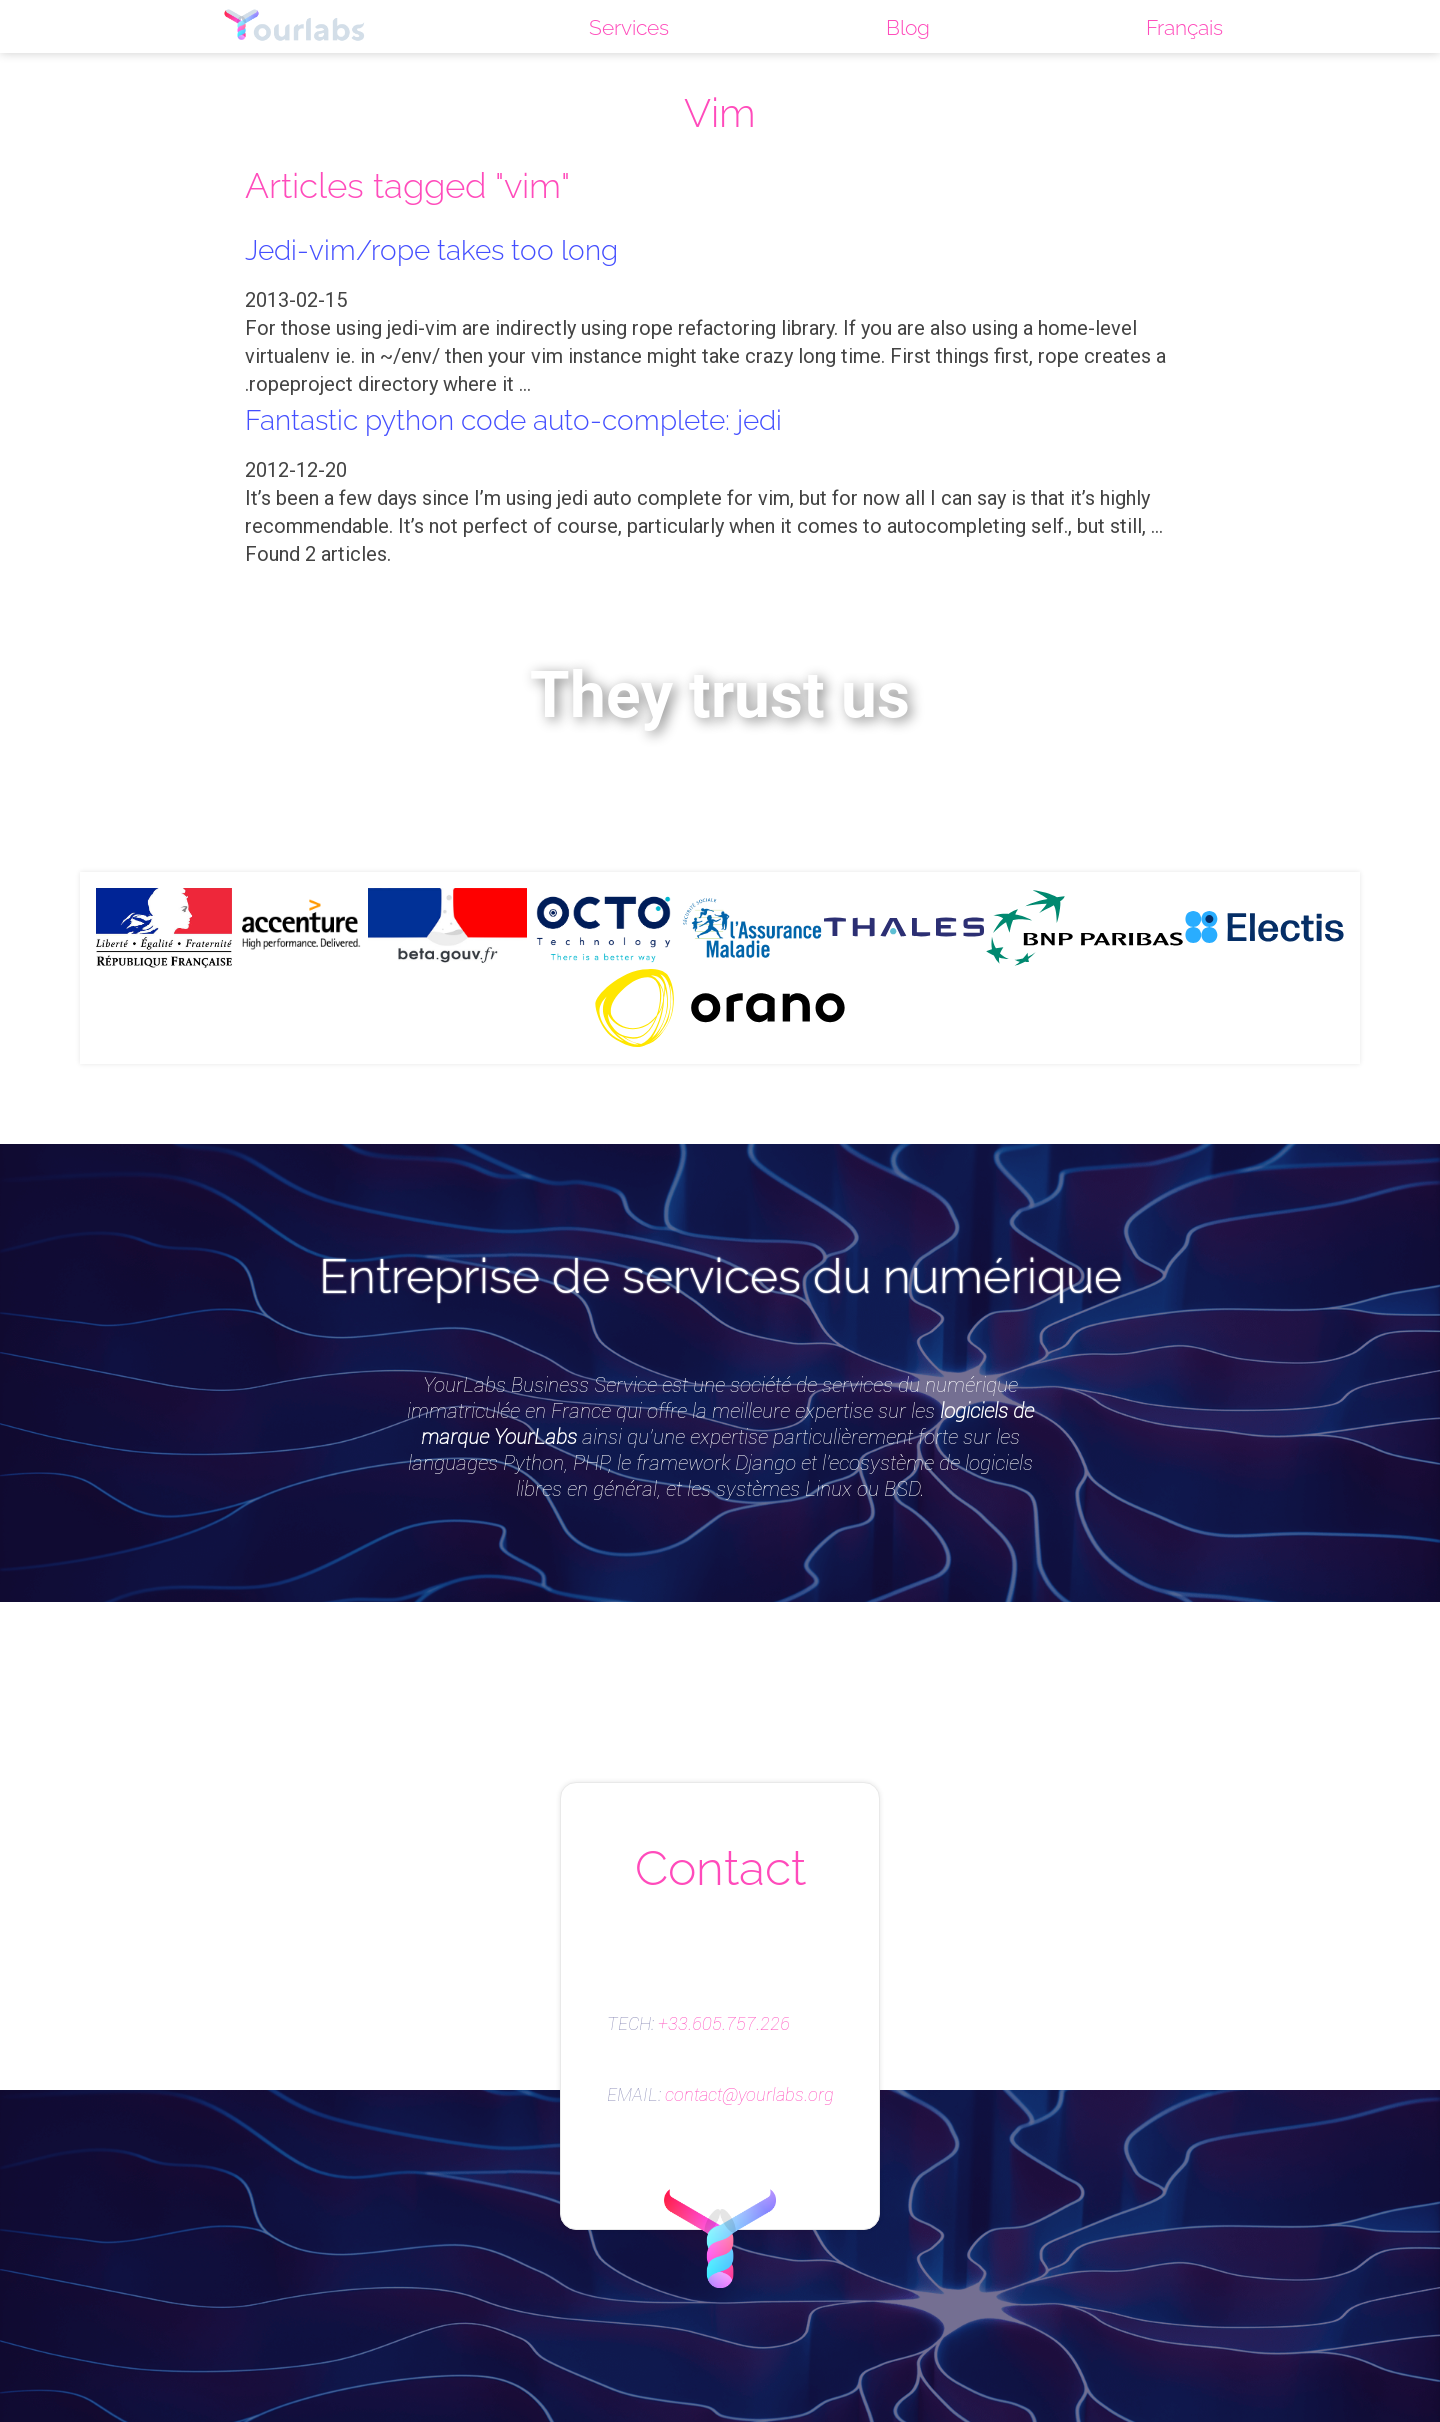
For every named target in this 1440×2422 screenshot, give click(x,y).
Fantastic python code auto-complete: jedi (532, 419)
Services (625, 28)
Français (1184, 28)
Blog (905, 28)
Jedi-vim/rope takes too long (444, 249)
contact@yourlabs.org (749, 2095)
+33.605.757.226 (724, 2024)
